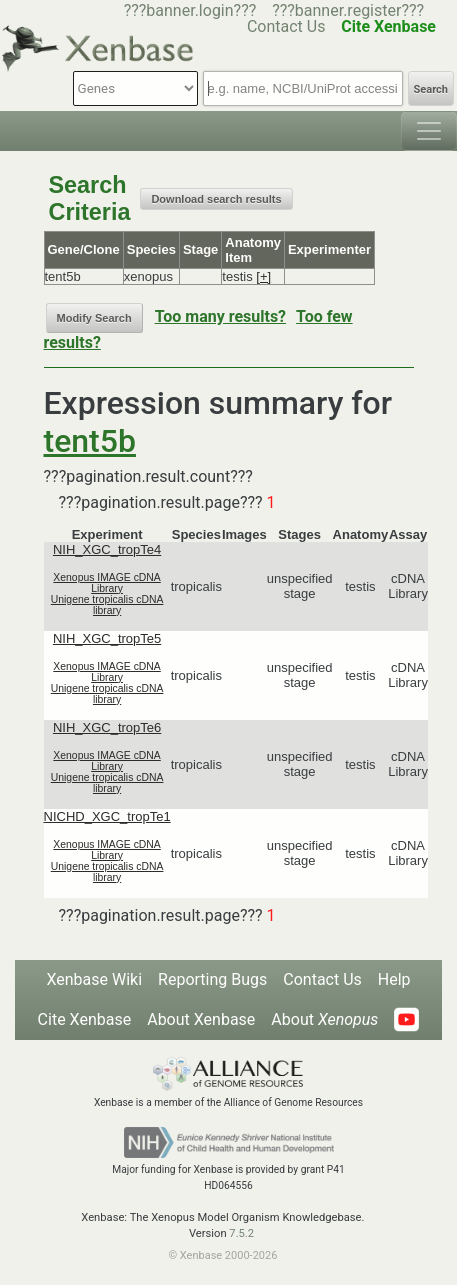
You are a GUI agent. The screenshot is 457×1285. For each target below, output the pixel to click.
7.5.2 (241, 1233)
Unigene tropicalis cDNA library (107, 605)
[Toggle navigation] (429, 131)
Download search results (216, 199)
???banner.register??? (348, 10)
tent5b (90, 441)
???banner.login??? (190, 10)
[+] (263, 276)
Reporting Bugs (212, 979)
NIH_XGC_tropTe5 (107, 638)
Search (431, 89)
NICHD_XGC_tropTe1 (107, 816)
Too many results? (220, 316)
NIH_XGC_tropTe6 (107, 727)
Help (394, 979)
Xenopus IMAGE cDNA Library (106, 583)
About (324, 1019)
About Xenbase (201, 1019)
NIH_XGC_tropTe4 (107, 549)
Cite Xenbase (85, 1019)
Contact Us (322, 979)
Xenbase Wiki (94, 979)
